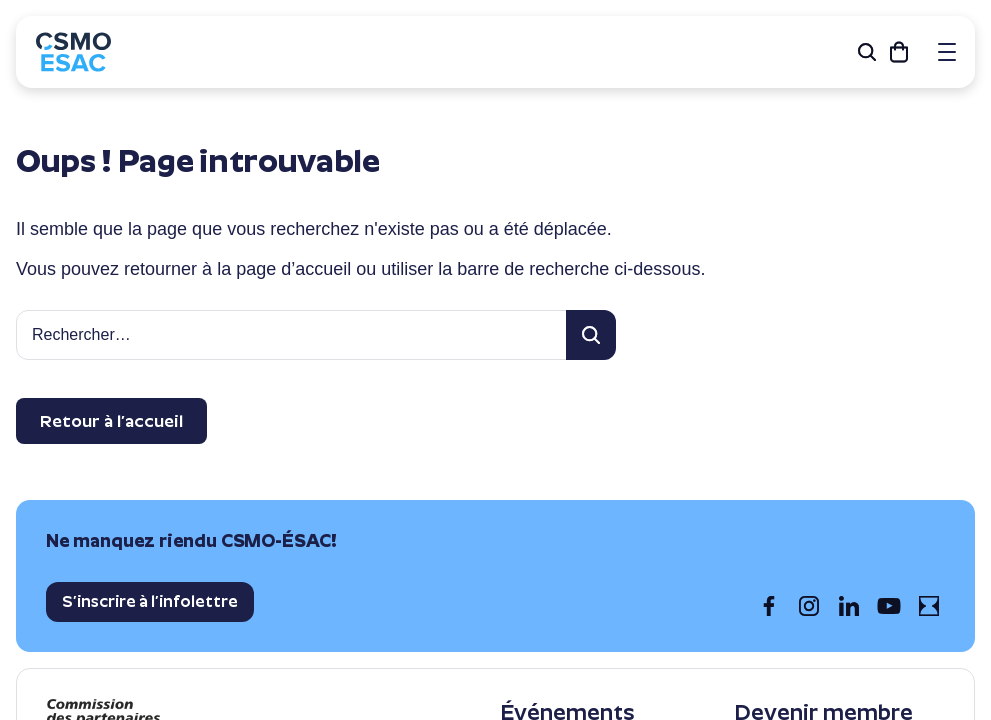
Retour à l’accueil (111, 421)
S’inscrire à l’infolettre (150, 601)
